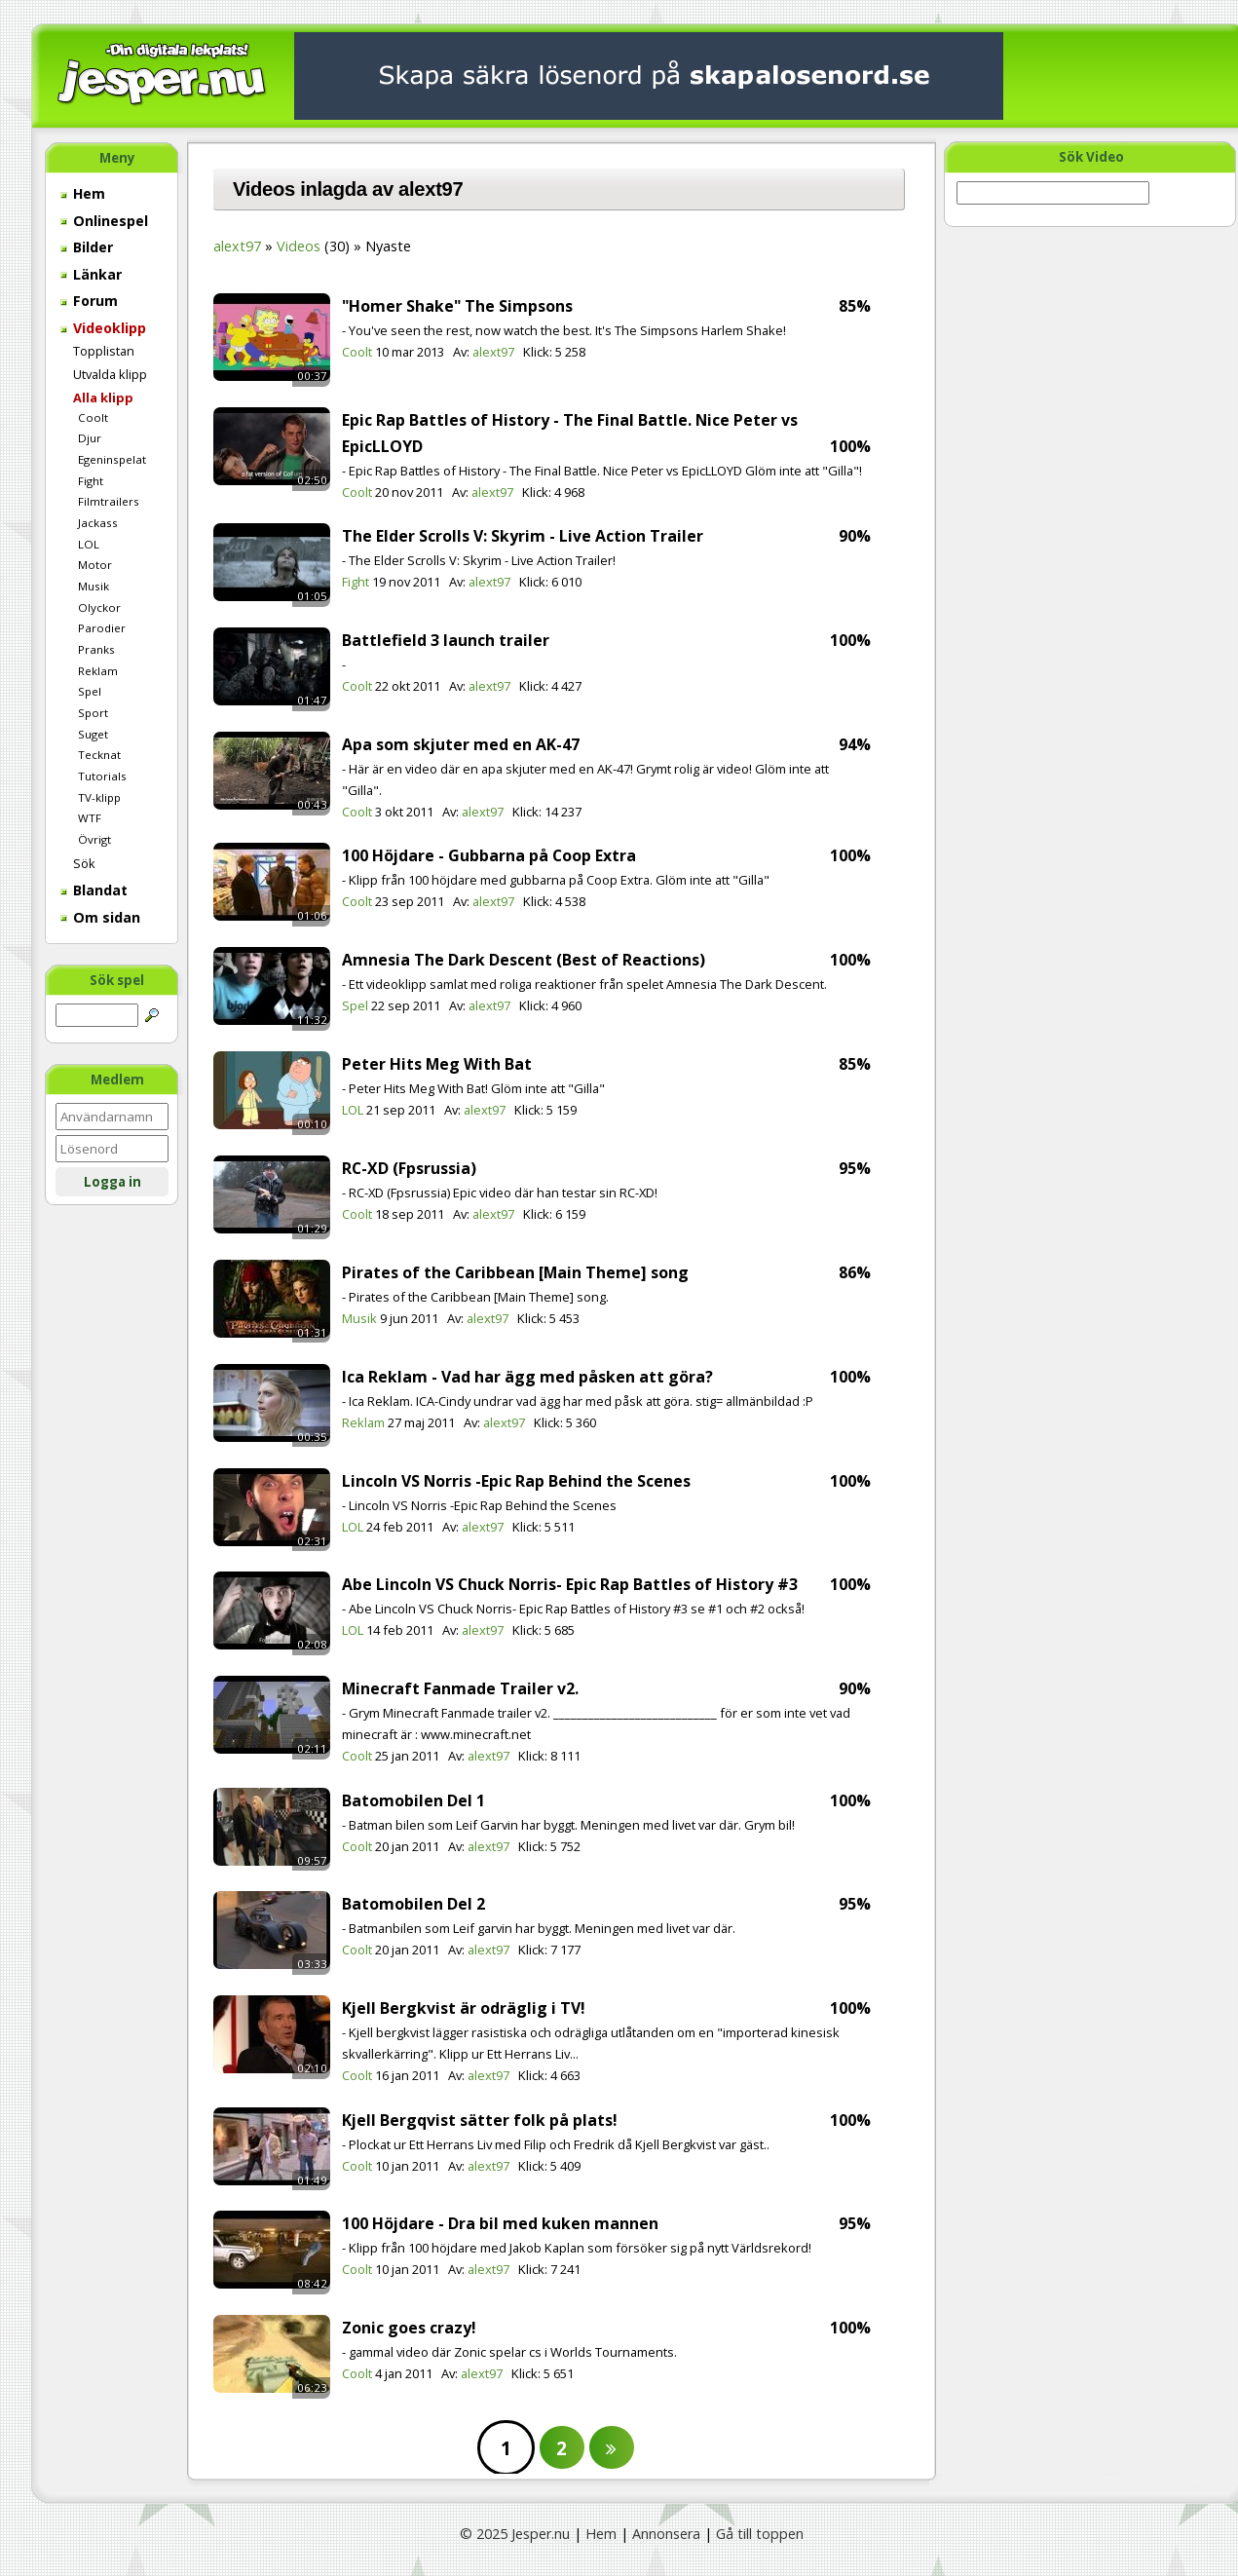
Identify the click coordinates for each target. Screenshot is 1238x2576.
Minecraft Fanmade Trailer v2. (460, 1688)
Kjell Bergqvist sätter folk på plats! (480, 2120)
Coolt (93, 417)
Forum (89, 300)
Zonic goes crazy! (409, 2327)
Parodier (102, 628)
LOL (88, 544)
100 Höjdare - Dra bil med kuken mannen (500, 2223)
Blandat (94, 890)
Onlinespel (104, 220)
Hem (82, 193)
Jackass (98, 522)
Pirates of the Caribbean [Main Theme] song (515, 1272)
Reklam (98, 670)
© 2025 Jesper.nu (515, 2533)
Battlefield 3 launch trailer (445, 640)
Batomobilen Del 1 (413, 1800)
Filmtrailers (108, 501)
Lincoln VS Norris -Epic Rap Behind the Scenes (516, 1481)
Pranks (96, 649)
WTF (89, 818)
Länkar (91, 274)
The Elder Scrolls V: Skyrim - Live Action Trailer (522, 536)
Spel (89, 691)
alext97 (237, 246)
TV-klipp (99, 797)
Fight (90, 481)
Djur (89, 438)
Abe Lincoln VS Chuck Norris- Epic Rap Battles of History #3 (570, 1584)
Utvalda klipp (110, 374)
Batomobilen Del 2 (413, 1903)
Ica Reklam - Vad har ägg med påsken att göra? (527, 1376)
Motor (95, 564)
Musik (93, 586)
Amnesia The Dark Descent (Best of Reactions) (523, 959)
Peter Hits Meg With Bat (437, 1064)
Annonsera (666, 2533)
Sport (93, 712)
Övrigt (94, 839)
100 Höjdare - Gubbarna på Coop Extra (489, 855)
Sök (84, 863)
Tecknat (99, 754)
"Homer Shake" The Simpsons (457, 306)
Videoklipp (103, 328)
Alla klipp (103, 397)
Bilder (86, 247)
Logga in (112, 1182)
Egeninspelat (112, 459)
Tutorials (102, 776)
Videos (298, 246)
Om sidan (100, 917)
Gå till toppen (760, 2533)
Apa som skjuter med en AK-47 (461, 744)
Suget (93, 734)
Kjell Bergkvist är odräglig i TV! (463, 2008)
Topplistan (103, 351)
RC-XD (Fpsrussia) (409, 1168)
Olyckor (99, 607)
